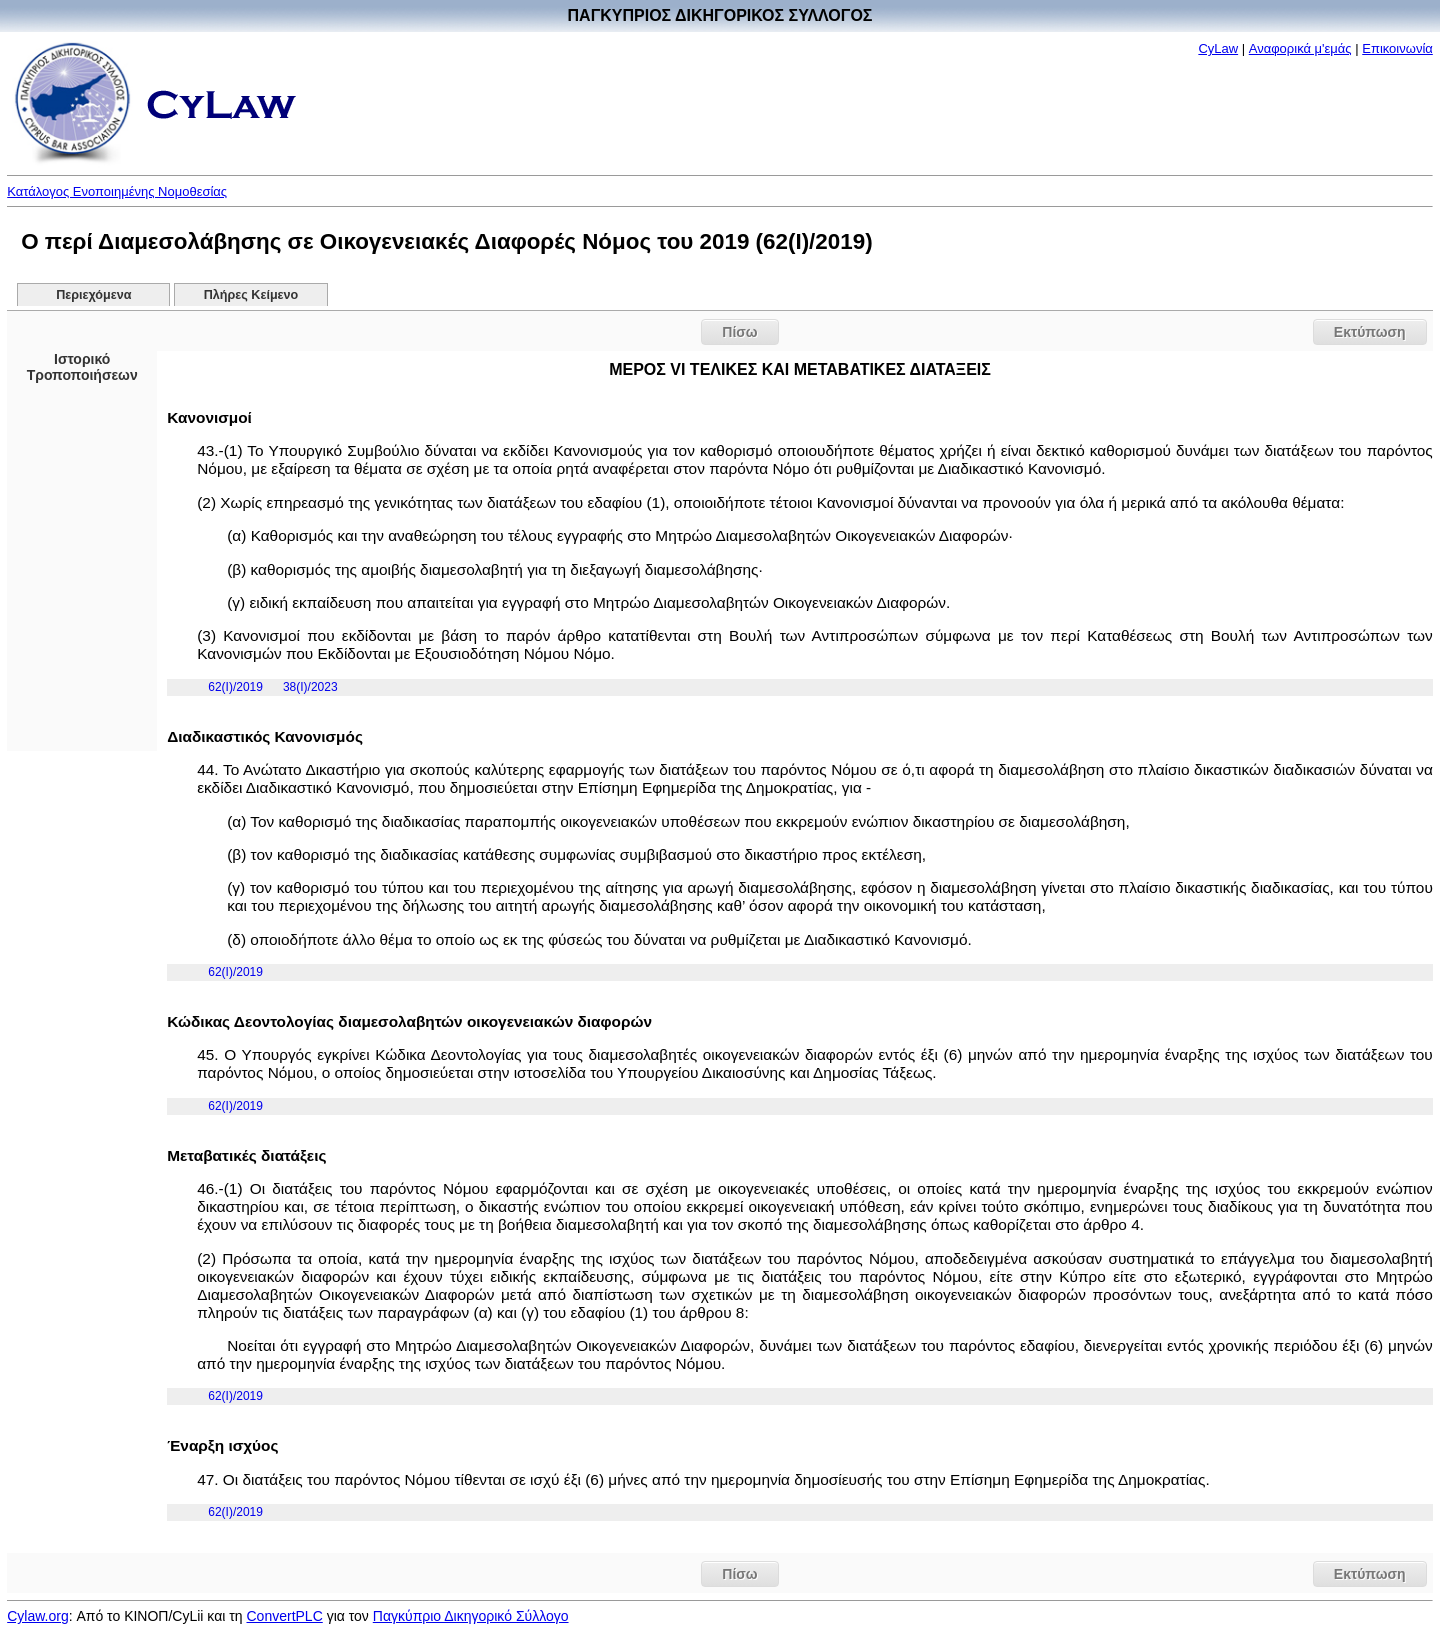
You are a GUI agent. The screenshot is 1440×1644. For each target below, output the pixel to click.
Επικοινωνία (1397, 48)
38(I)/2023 (310, 687)
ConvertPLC (285, 1616)
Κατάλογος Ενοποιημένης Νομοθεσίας (117, 191)
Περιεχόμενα (93, 295)
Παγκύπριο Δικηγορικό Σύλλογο (471, 1616)
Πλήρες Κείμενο (251, 295)
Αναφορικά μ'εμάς (1300, 48)
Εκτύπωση (1370, 332)
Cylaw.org (37, 1616)
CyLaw (1218, 48)
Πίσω (739, 332)
